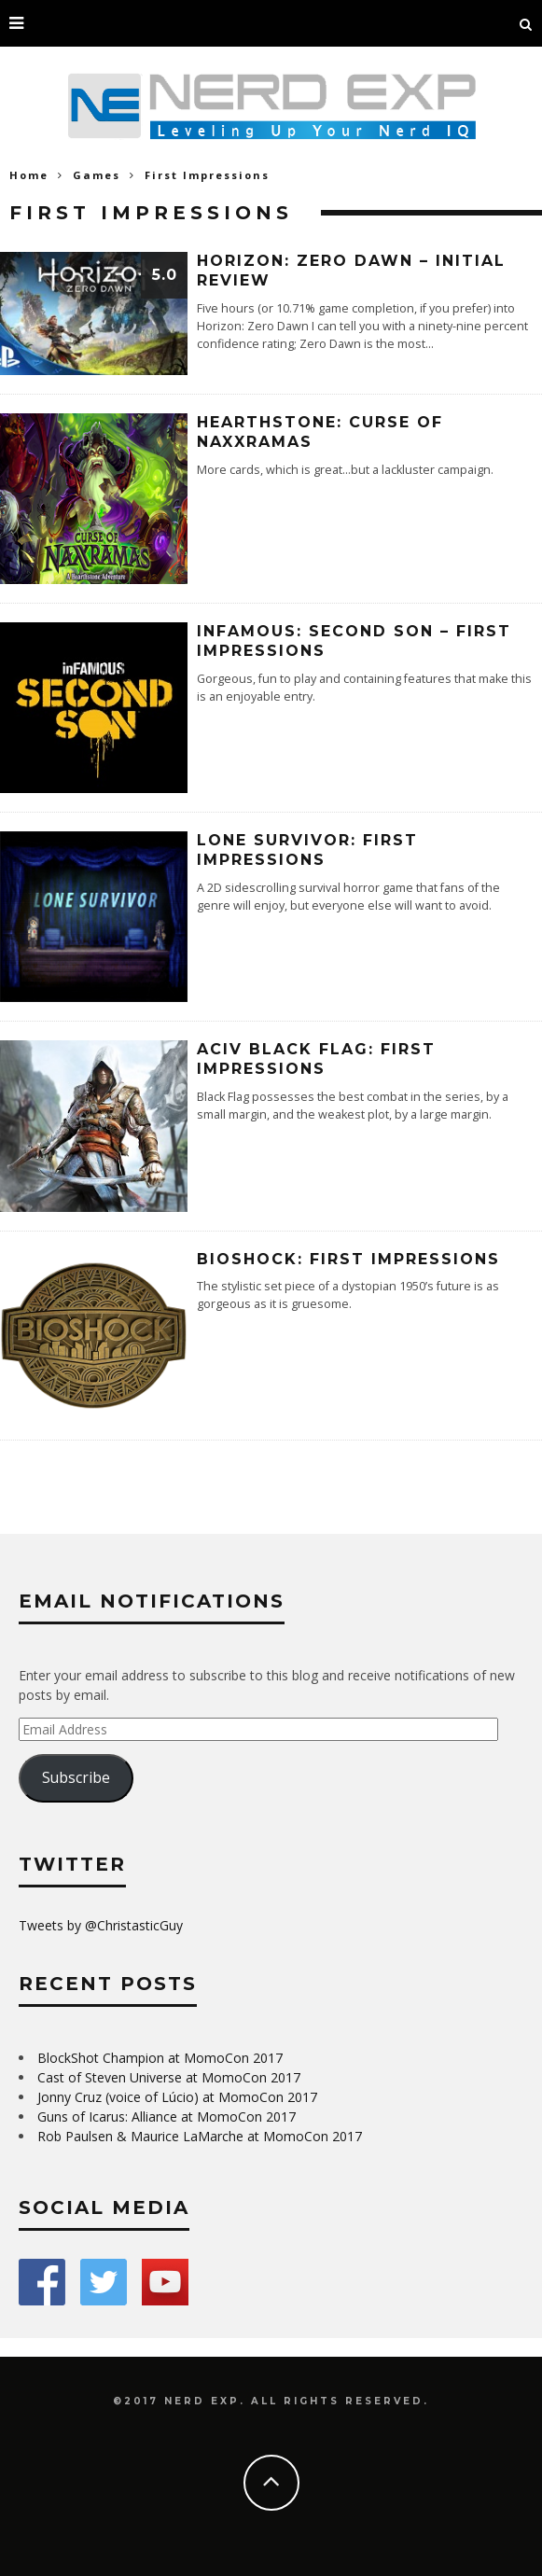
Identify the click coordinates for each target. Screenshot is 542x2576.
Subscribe (76, 1777)
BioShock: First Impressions (348, 1259)
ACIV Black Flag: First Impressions (316, 1059)
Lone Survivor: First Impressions (307, 850)
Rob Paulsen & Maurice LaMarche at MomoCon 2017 (199, 2136)
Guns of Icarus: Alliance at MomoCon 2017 (166, 2116)
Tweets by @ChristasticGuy (101, 1925)
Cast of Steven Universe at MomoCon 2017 (168, 2077)
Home (29, 175)
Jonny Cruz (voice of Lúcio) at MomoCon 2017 (177, 2097)
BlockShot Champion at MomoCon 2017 (160, 2058)
